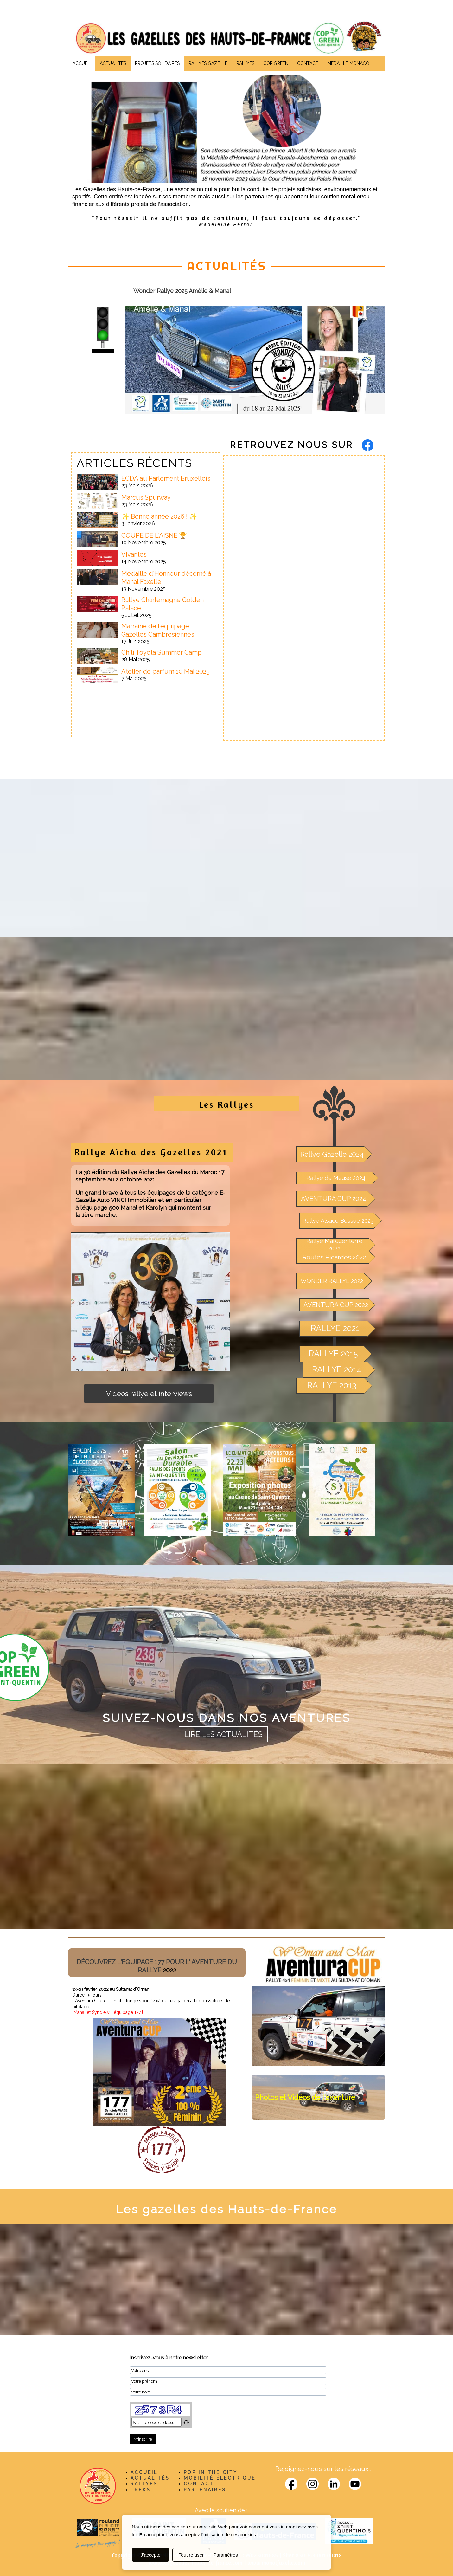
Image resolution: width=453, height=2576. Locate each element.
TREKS (140, 2489)
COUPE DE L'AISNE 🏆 (154, 535)
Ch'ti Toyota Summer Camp (161, 652)
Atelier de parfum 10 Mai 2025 (165, 671)
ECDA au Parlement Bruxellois (165, 478)
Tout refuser (191, 2555)
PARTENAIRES (205, 2489)
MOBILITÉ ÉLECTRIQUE (220, 2478)
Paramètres (225, 2555)
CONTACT (199, 2483)
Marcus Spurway (146, 497)
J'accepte (151, 2555)
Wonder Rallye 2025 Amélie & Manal (182, 291)
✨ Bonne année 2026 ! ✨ (159, 516)
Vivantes (134, 554)
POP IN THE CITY (211, 2472)
